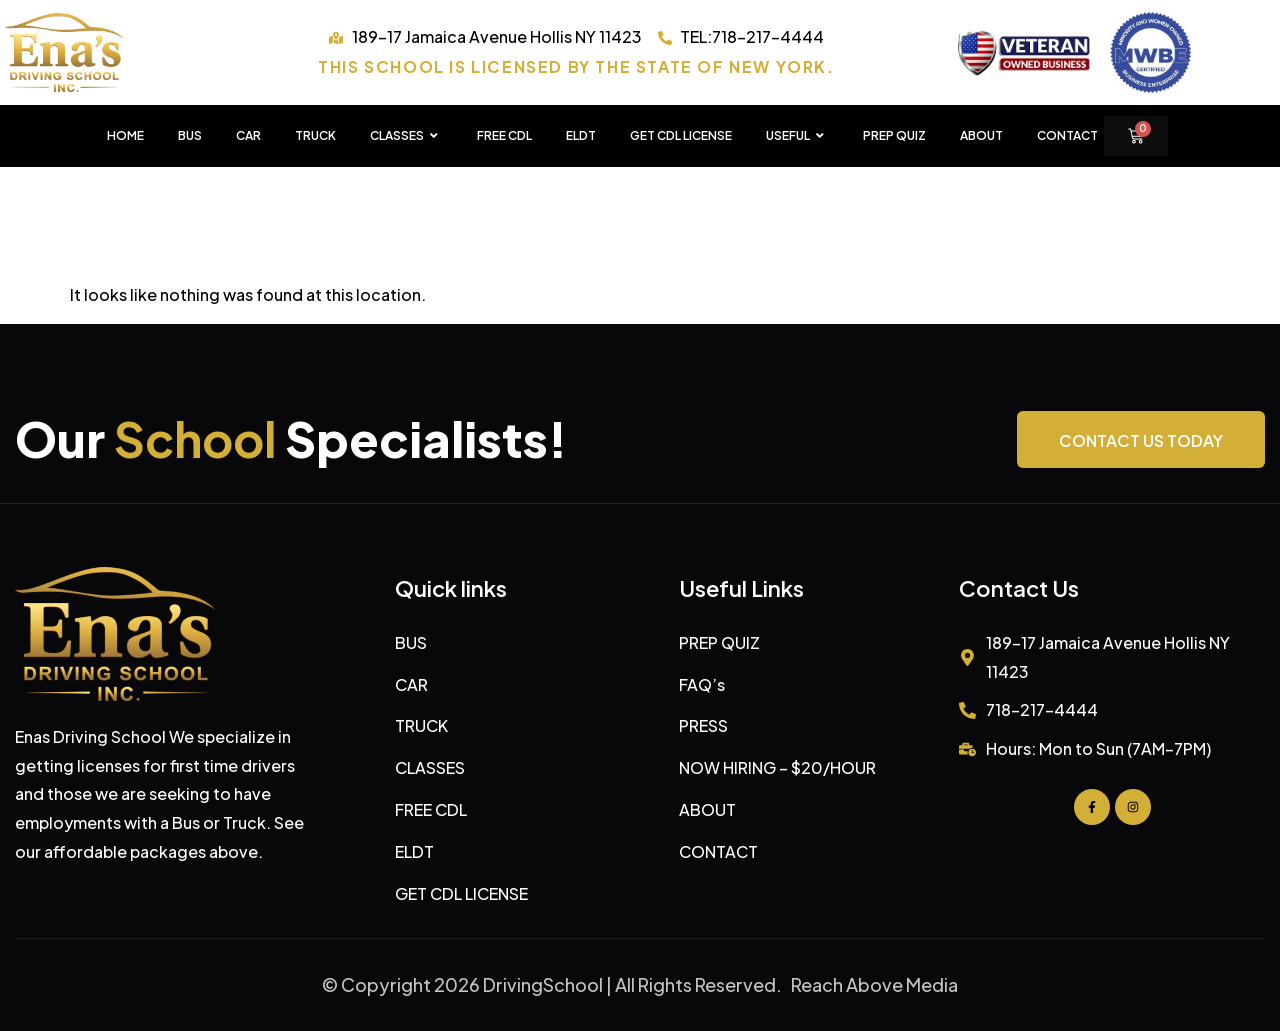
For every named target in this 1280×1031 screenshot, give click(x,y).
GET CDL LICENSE (681, 135)
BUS (190, 135)
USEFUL (797, 136)
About (981, 135)
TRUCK (315, 135)
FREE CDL (504, 135)
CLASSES (406, 136)
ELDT (581, 135)
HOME (125, 135)
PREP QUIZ (894, 135)
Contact (1067, 135)
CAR (248, 135)
